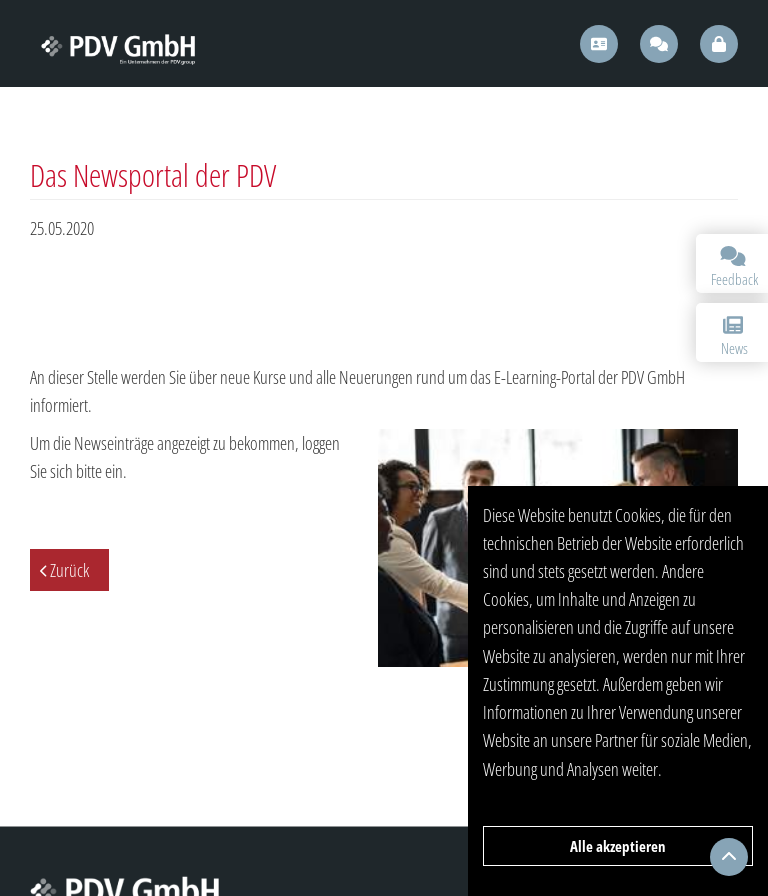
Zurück (69, 570)
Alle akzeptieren (618, 846)
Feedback (734, 267)
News (733, 336)
